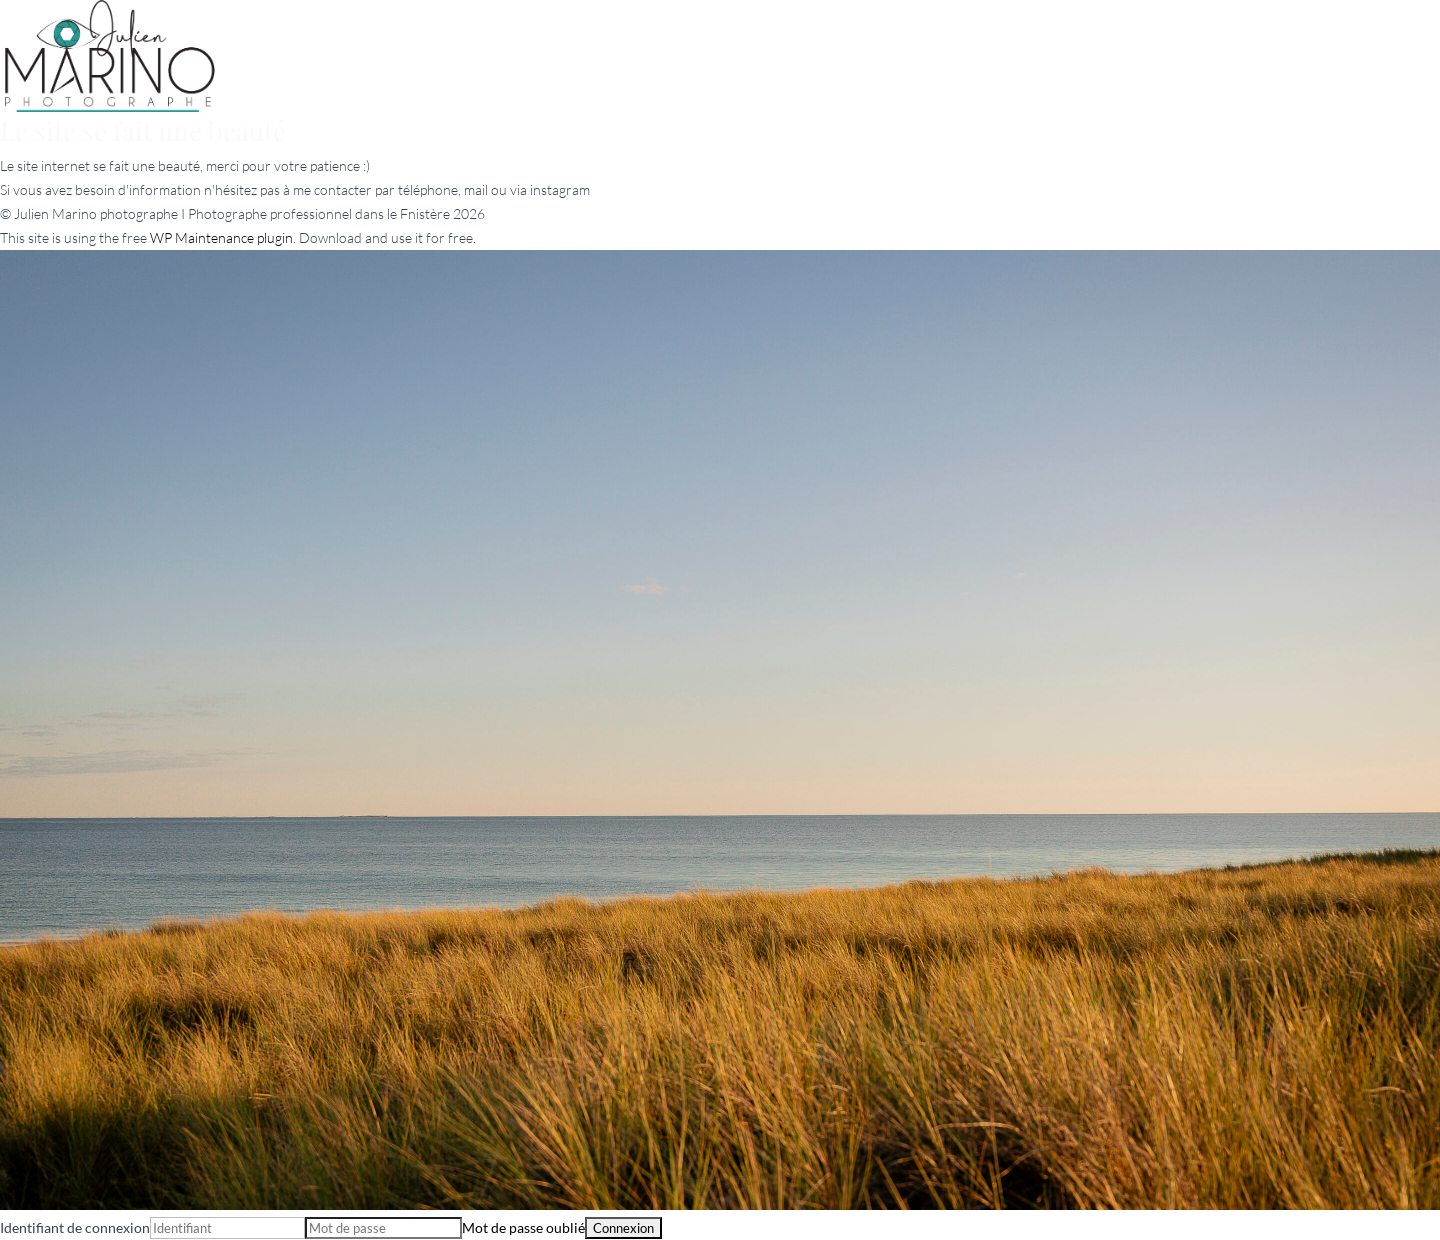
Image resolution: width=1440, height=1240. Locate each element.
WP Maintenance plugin (221, 237)
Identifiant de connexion (75, 1227)
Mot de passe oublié (523, 1227)
